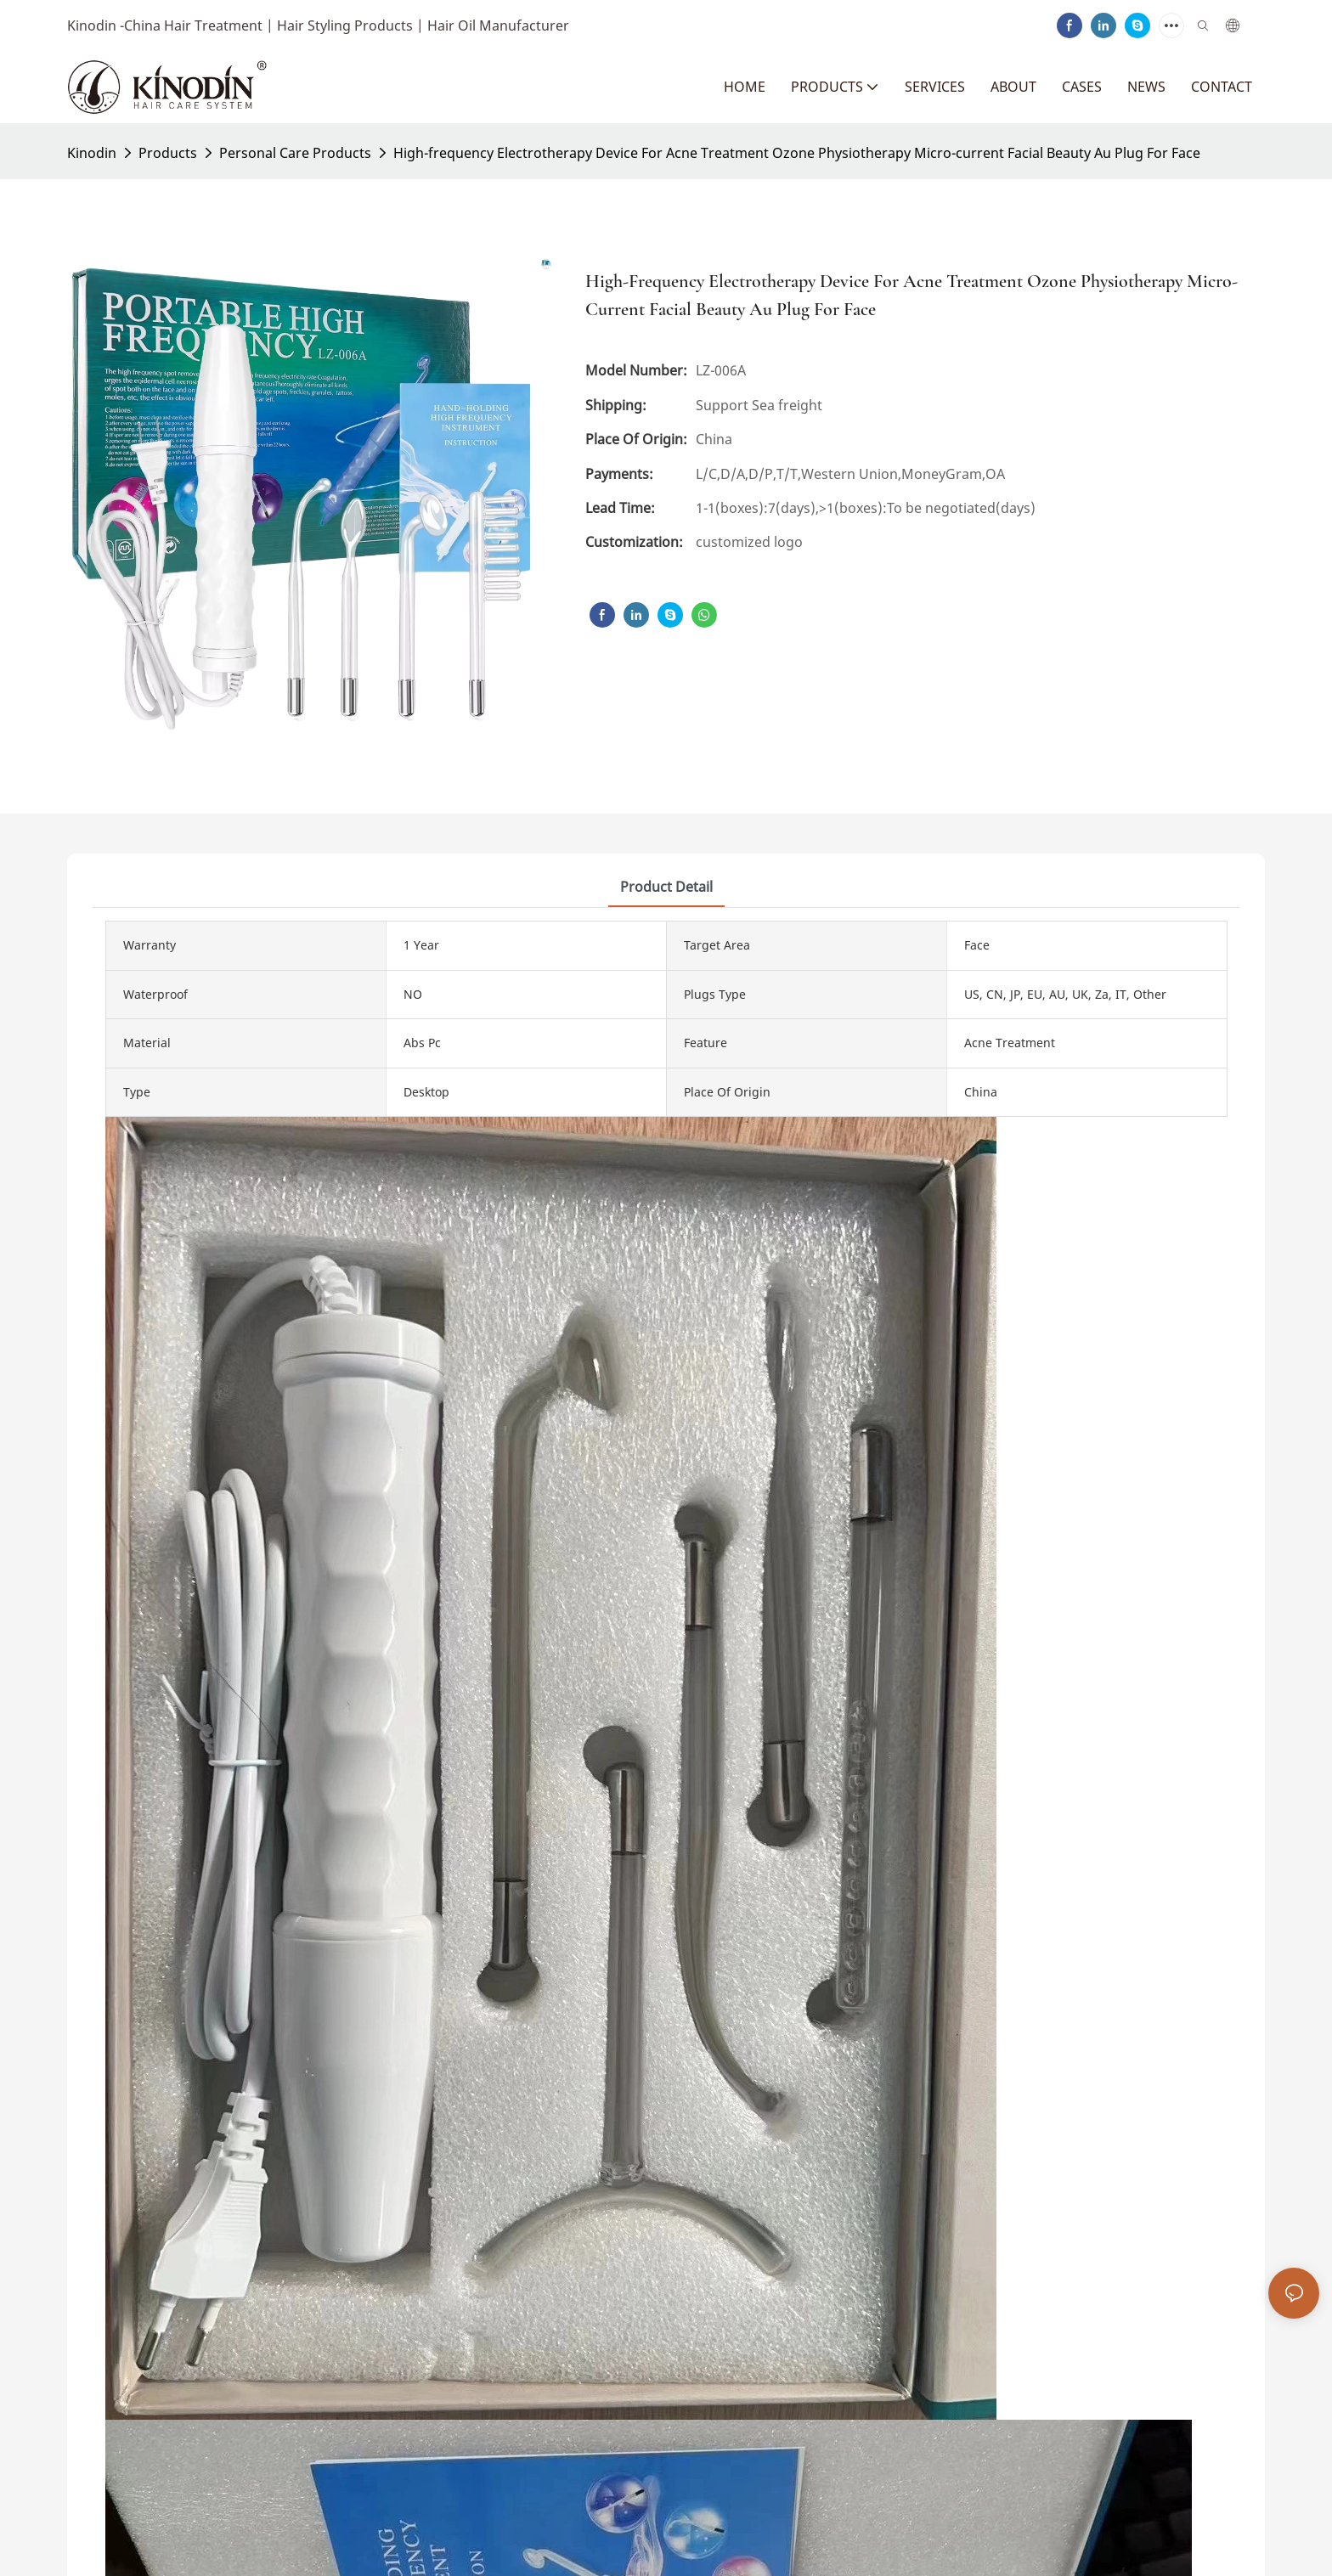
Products (167, 153)
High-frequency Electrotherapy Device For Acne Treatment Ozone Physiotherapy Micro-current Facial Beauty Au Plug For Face (796, 153)
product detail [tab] (666, 886)
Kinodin (91, 153)
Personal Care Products (295, 153)
